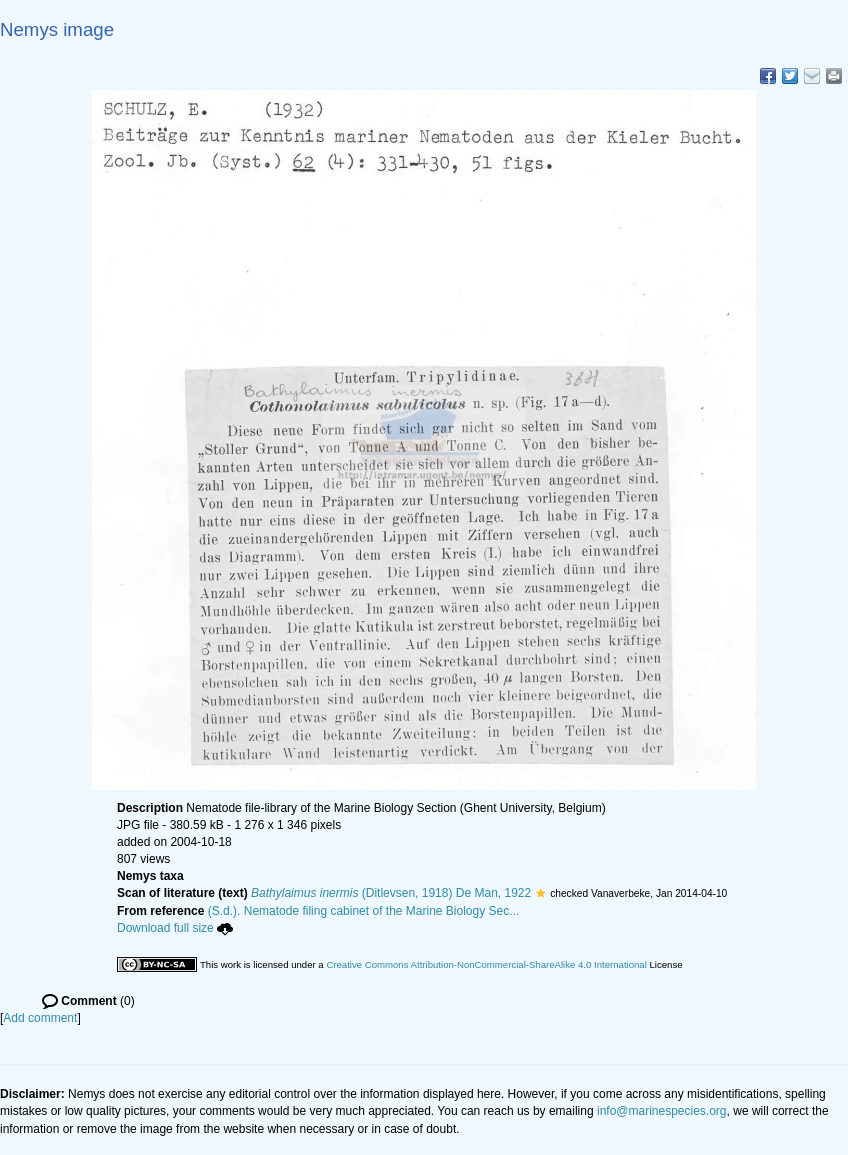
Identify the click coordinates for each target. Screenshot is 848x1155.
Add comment (40, 1018)
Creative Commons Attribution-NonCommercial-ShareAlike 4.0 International (486, 964)
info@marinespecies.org (662, 1111)
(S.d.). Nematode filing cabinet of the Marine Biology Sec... (364, 911)
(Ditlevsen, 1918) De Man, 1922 (391, 893)
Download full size (175, 928)
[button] (540, 893)
